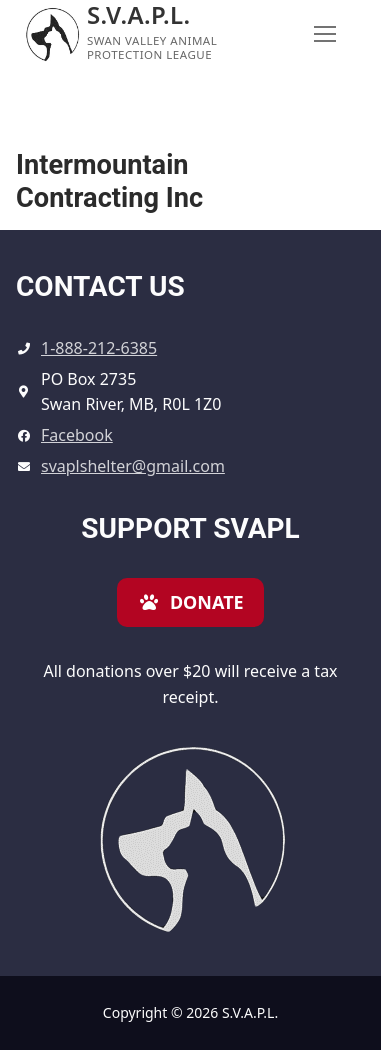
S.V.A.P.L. (139, 14)
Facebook (77, 435)
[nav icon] (325, 35)
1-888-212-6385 (99, 348)
